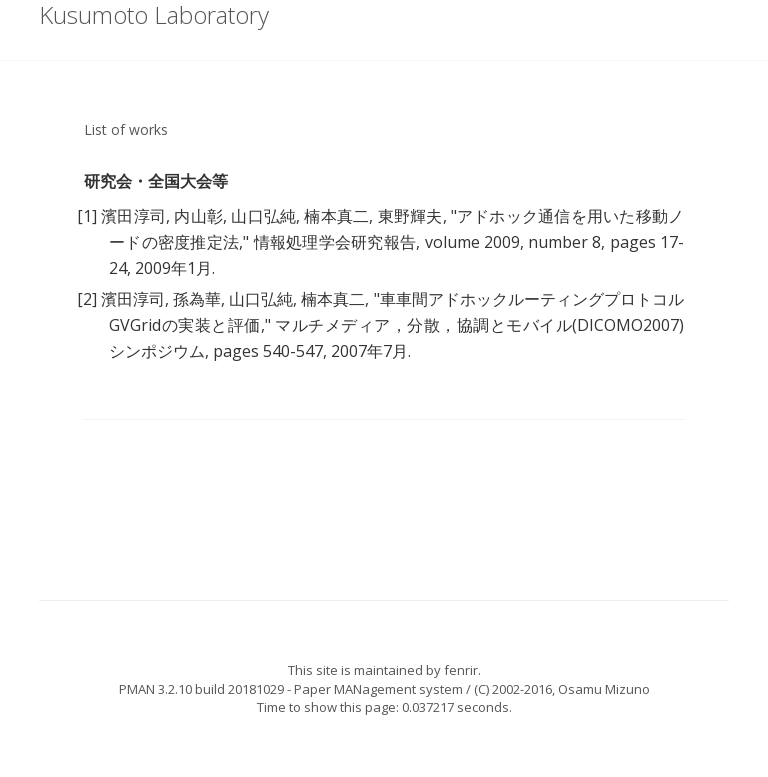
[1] (87, 216)
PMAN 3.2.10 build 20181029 (201, 689)
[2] (87, 299)
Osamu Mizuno (604, 689)
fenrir (461, 670)
